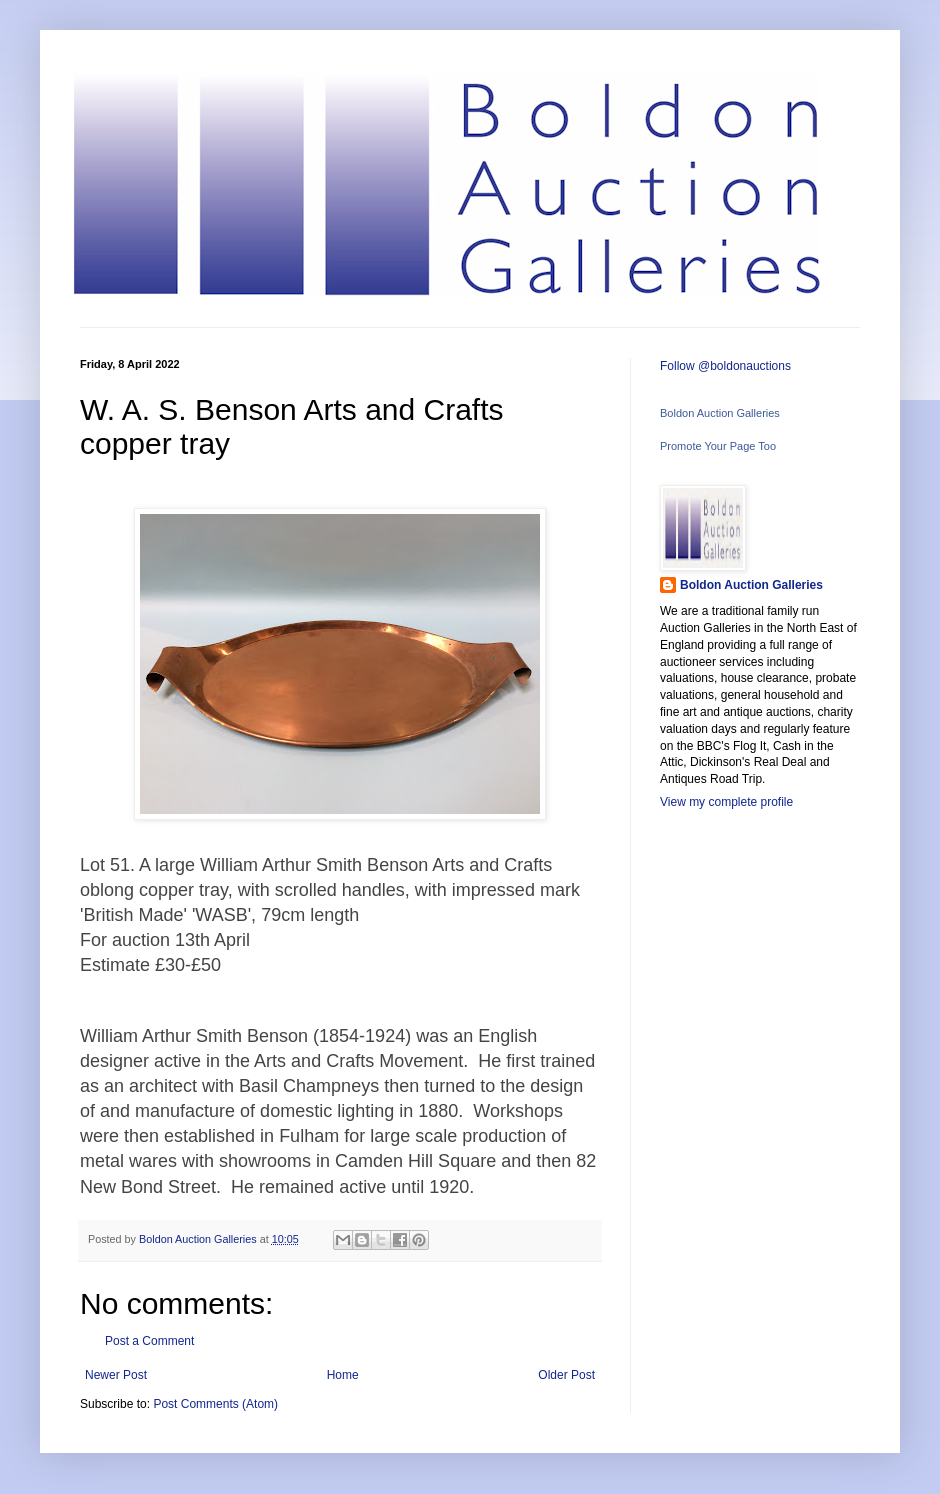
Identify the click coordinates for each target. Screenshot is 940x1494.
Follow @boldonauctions (725, 366)
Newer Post (116, 1375)
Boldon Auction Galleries (720, 413)
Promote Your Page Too (718, 446)
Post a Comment (149, 1341)
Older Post (566, 1375)
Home (343, 1375)
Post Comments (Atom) (215, 1404)
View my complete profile (726, 802)
